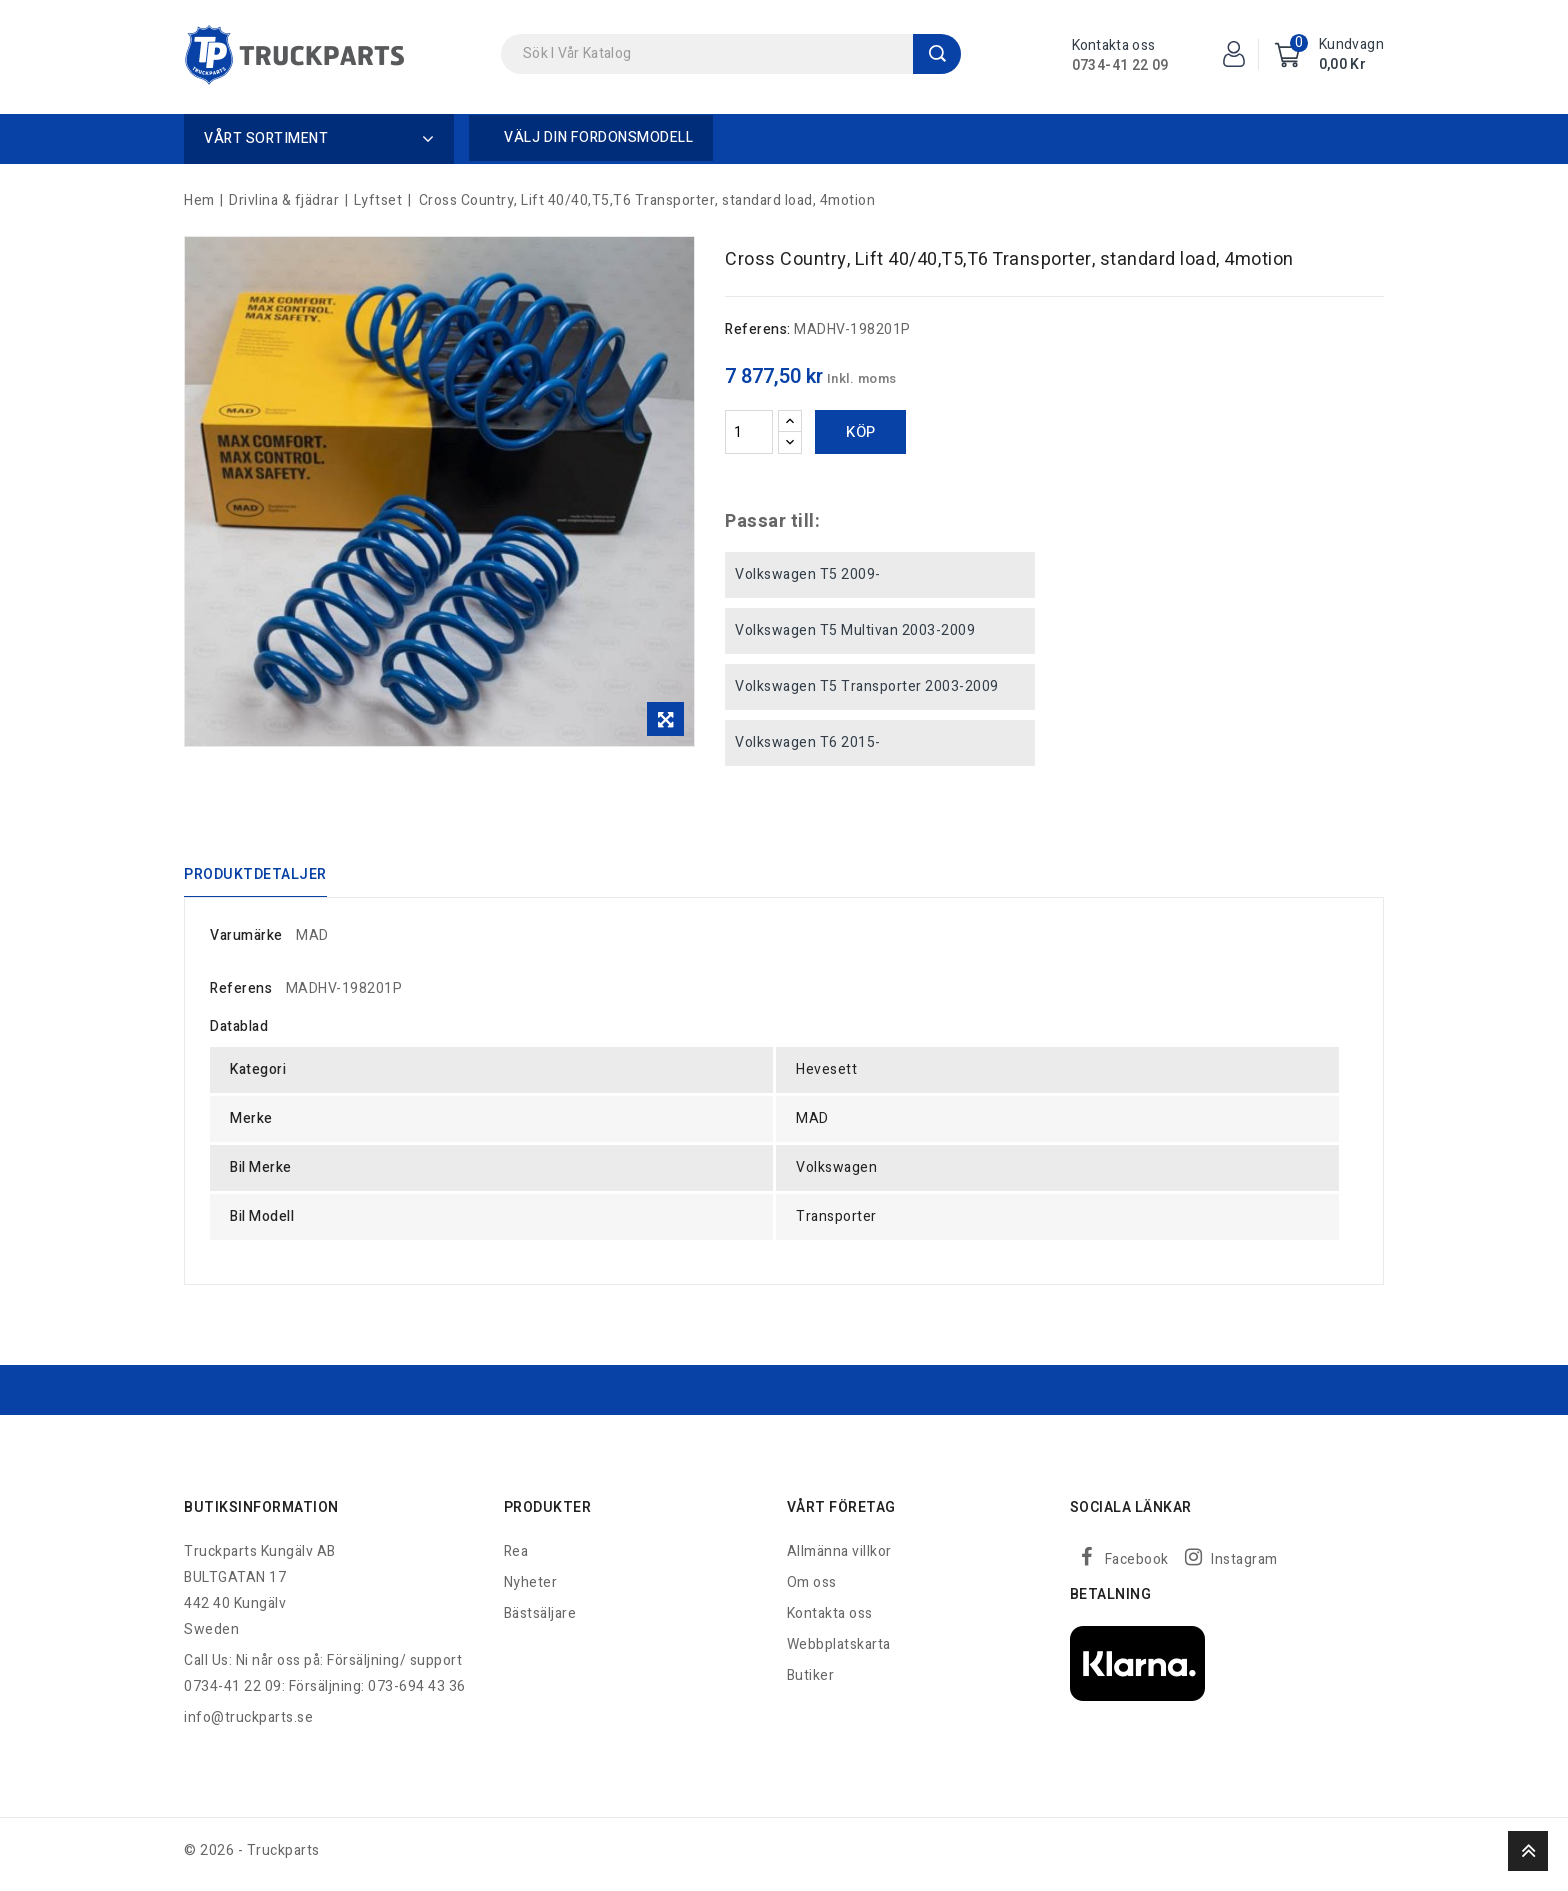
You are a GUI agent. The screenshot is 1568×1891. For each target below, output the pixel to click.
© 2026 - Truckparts (252, 1857)
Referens (241, 995)
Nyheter (531, 1589)
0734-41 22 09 (1120, 65)
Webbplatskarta (839, 1651)
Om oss (812, 1589)
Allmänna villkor (839, 1558)
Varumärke (246, 942)
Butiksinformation (261, 1514)
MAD (312, 942)
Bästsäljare (540, 1620)
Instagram (1244, 1566)
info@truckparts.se (248, 1724)
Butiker (811, 1682)
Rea (516, 1558)
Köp (860, 432)
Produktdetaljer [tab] (255, 877)
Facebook (1137, 1566)
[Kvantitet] (749, 432)
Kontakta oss (830, 1620)
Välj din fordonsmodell (598, 137)
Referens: (758, 329)
